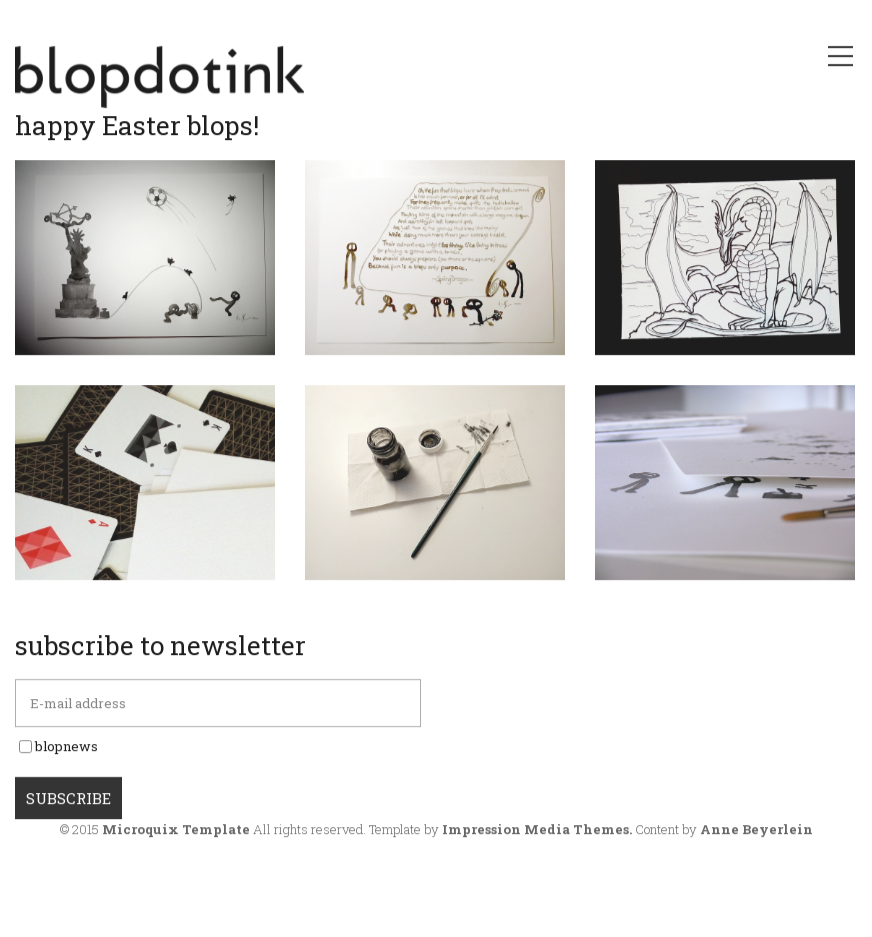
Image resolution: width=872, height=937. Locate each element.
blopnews (66, 768)
